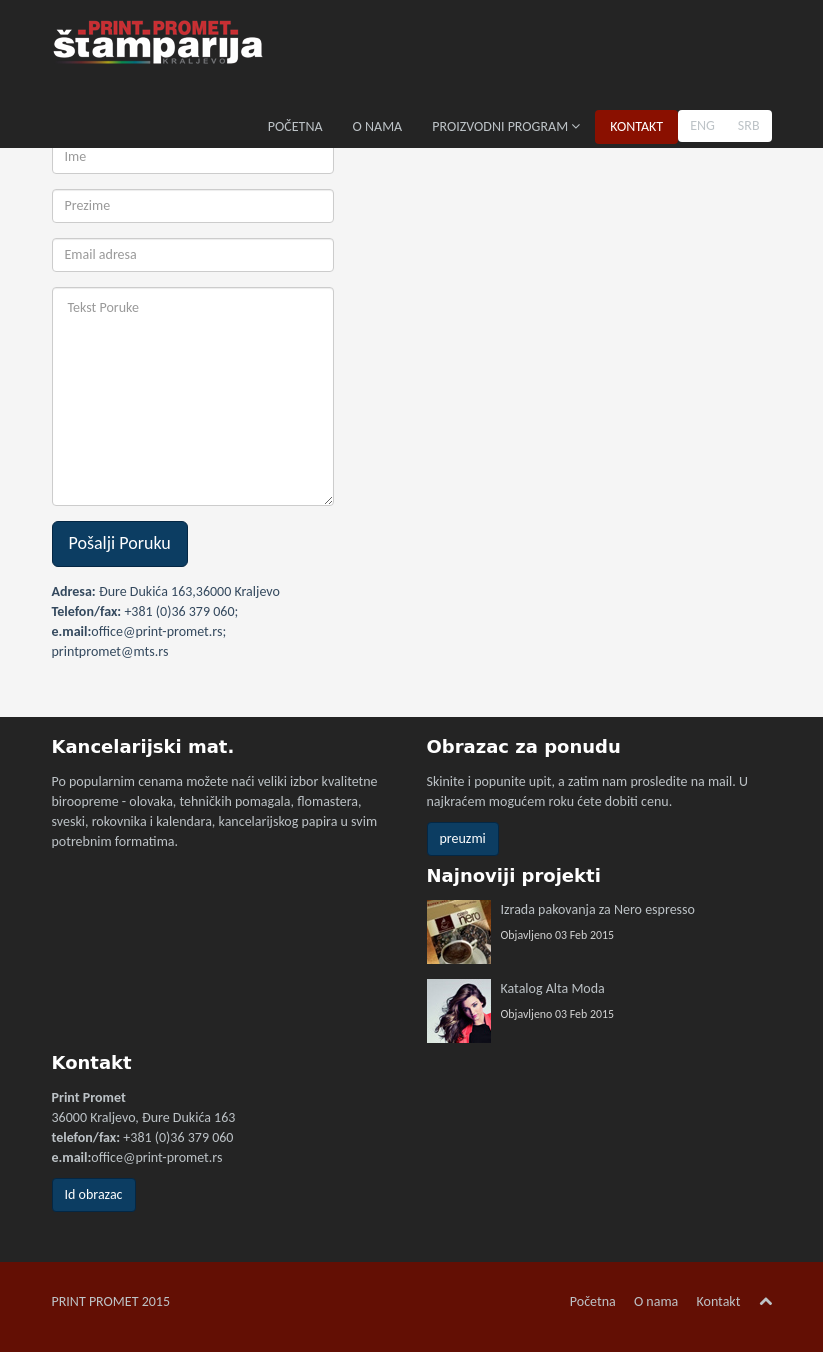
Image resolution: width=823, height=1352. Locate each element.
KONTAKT (636, 126)
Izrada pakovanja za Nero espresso (598, 909)
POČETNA (295, 126)
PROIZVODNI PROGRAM (506, 126)
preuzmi (463, 838)
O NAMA (378, 126)
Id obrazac (94, 1194)
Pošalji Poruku (120, 543)
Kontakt (718, 1301)
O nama (656, 1301)
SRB (749, 125)
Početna (593, 1301)
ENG (702, 125)
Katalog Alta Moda (553, 988)
